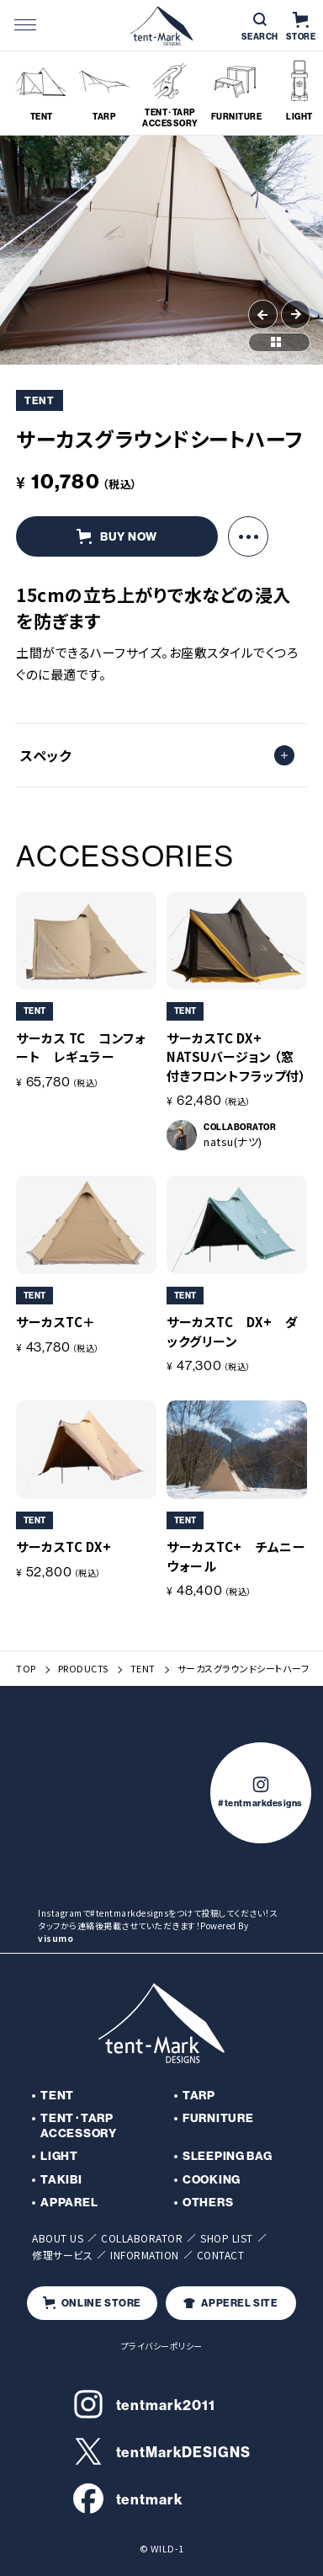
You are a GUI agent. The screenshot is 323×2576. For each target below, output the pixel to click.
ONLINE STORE (92, 2303)
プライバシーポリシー (162, 2345)
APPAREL (69, 2202)
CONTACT (221, 2254)
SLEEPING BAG (227, 2155)
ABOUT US (57, 2238)
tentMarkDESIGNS (162, 2451)
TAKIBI (61, 2179)
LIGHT (59, 2155)
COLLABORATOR (142, 2238)
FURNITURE (218, 2117)
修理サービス (62, 2254)
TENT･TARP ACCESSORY (78, 2125)
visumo (55, 1938)
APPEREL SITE (230, 2302)
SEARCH (259, 27)
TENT (143, 1668)
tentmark (128, 2498)
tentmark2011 (144, 2404)
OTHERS (208, 2202)
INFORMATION (144, 2254)
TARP (199, 2095)
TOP (26, 1668)
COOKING (212, 2179)
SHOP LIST (226, 2238)
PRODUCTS (83, 1668)
